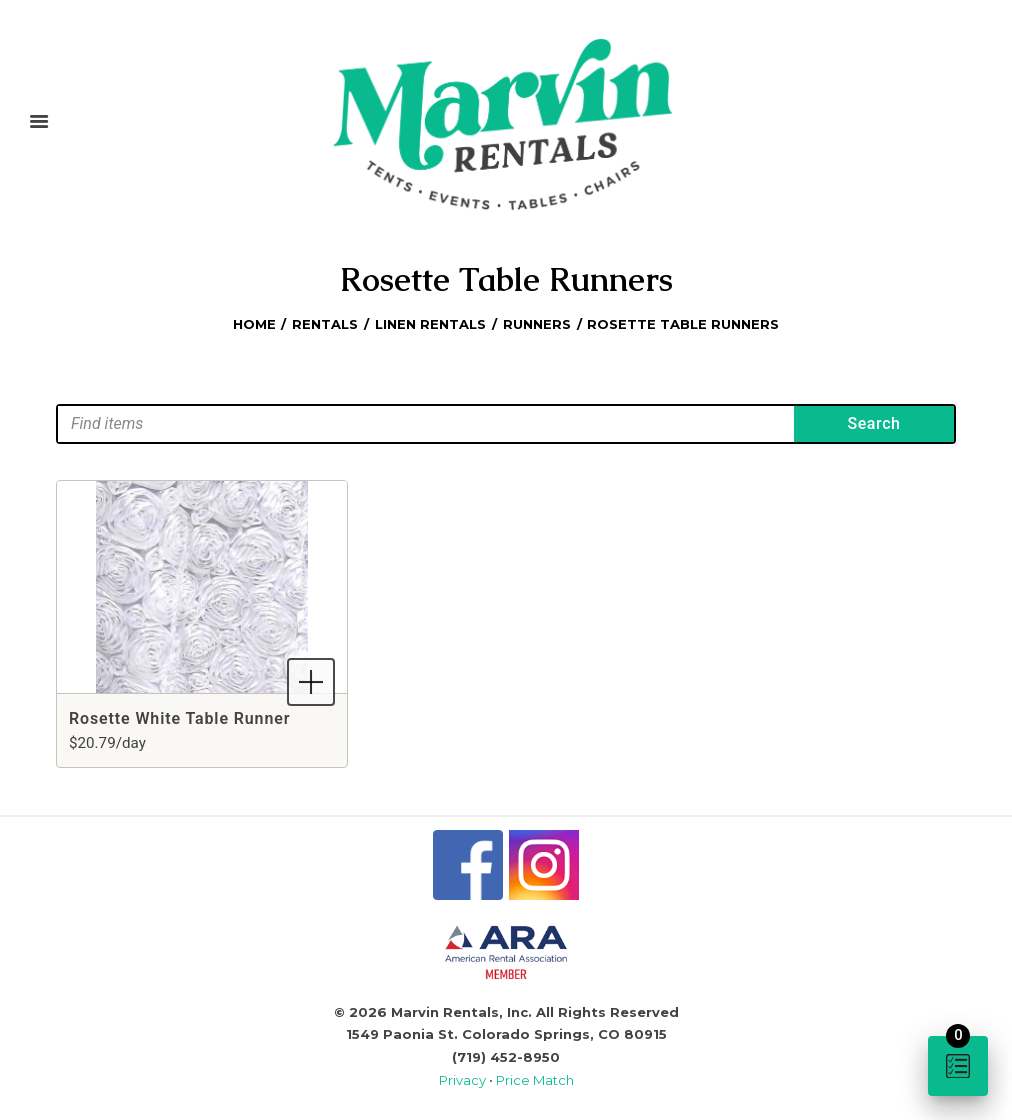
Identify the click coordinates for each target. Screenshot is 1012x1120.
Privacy (464, 1080)
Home (254, 324)
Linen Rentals (430, 324)
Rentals (325, 324)
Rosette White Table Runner (179, 718)
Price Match (535, 1080)
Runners (537, 324)
